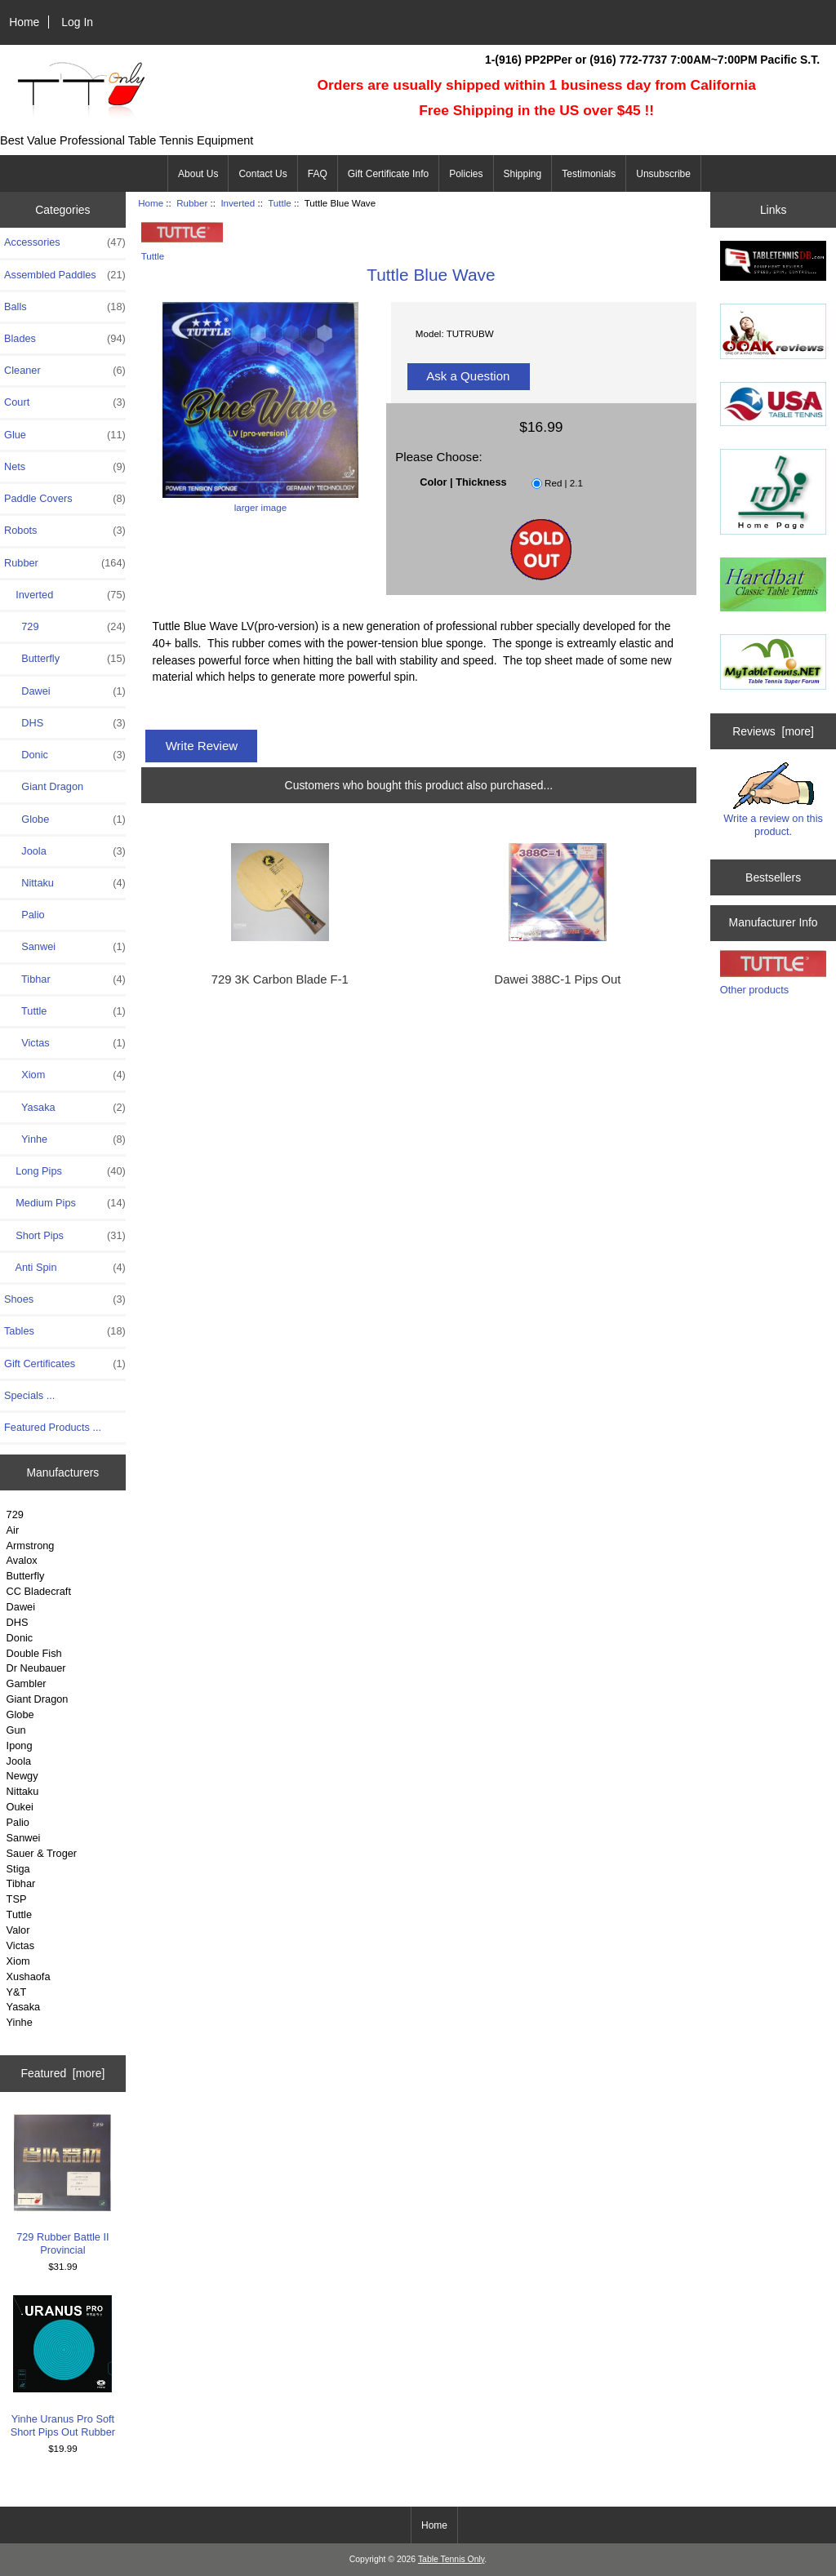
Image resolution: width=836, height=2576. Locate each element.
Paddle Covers (65, 498)
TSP (17, 1899)
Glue (65, 435)
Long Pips (65, 1171)
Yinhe (65, 1139)
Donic (65, 755)
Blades (65, 338)
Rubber (191, 203)
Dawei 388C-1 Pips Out (558, 979)
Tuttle (19, 1914)
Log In (77, 22)
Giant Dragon (43, 786)
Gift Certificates (65, 1363)
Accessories (65, 242)
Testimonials (589, 174)
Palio (24, 914)
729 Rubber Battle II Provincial (62, 2185)
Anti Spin (65, 1267)
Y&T (17, 1992)
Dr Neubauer (36, 1668)
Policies (465, 174)
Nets (65, 466)
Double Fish (34, 1653)
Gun (16, 1730)
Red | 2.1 (564, 482)
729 (65, 626)
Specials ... (29, 1395)
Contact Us (262, 174)
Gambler (27, 1683)
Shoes (65, 1299)
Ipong (20, 1745)
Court (65, 402)
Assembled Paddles (65, 275)
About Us (198, 174)
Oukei (20, 1807)
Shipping (523, 174)
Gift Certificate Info (388, 174)
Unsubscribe (663, 174)
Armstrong (31, 1545)
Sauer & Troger (42, 1853)
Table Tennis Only (451, 2559)
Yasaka (65, 1107)
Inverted (237, 203)
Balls (65, 306)
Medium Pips (65, 1203)
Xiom (65, 1074)
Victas (65, 1043)
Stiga (18, 1869)
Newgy (22, 1776)
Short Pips (65, 1235)
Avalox (22, 1560)
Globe (65, 819)
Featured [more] (62, 2073)
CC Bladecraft (39, 1591)
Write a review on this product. (773, 799)
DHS (65, 723)
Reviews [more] (773, 731)
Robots (65, 530)
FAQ (317, 174)
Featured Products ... (52, 1427)
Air (13, 1530)
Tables (65, 1331)
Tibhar (65, 979)
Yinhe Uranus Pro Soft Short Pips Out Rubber (63, 2366)
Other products (754, 990)
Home (24, 22)
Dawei (65, 691)
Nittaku (65, 883)
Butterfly (65, 658)
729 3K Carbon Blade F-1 (280, 979)
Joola (65, 851)
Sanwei (65, 946)
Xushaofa (29, 1976)
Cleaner (65, 370)
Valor (18, 1930)
